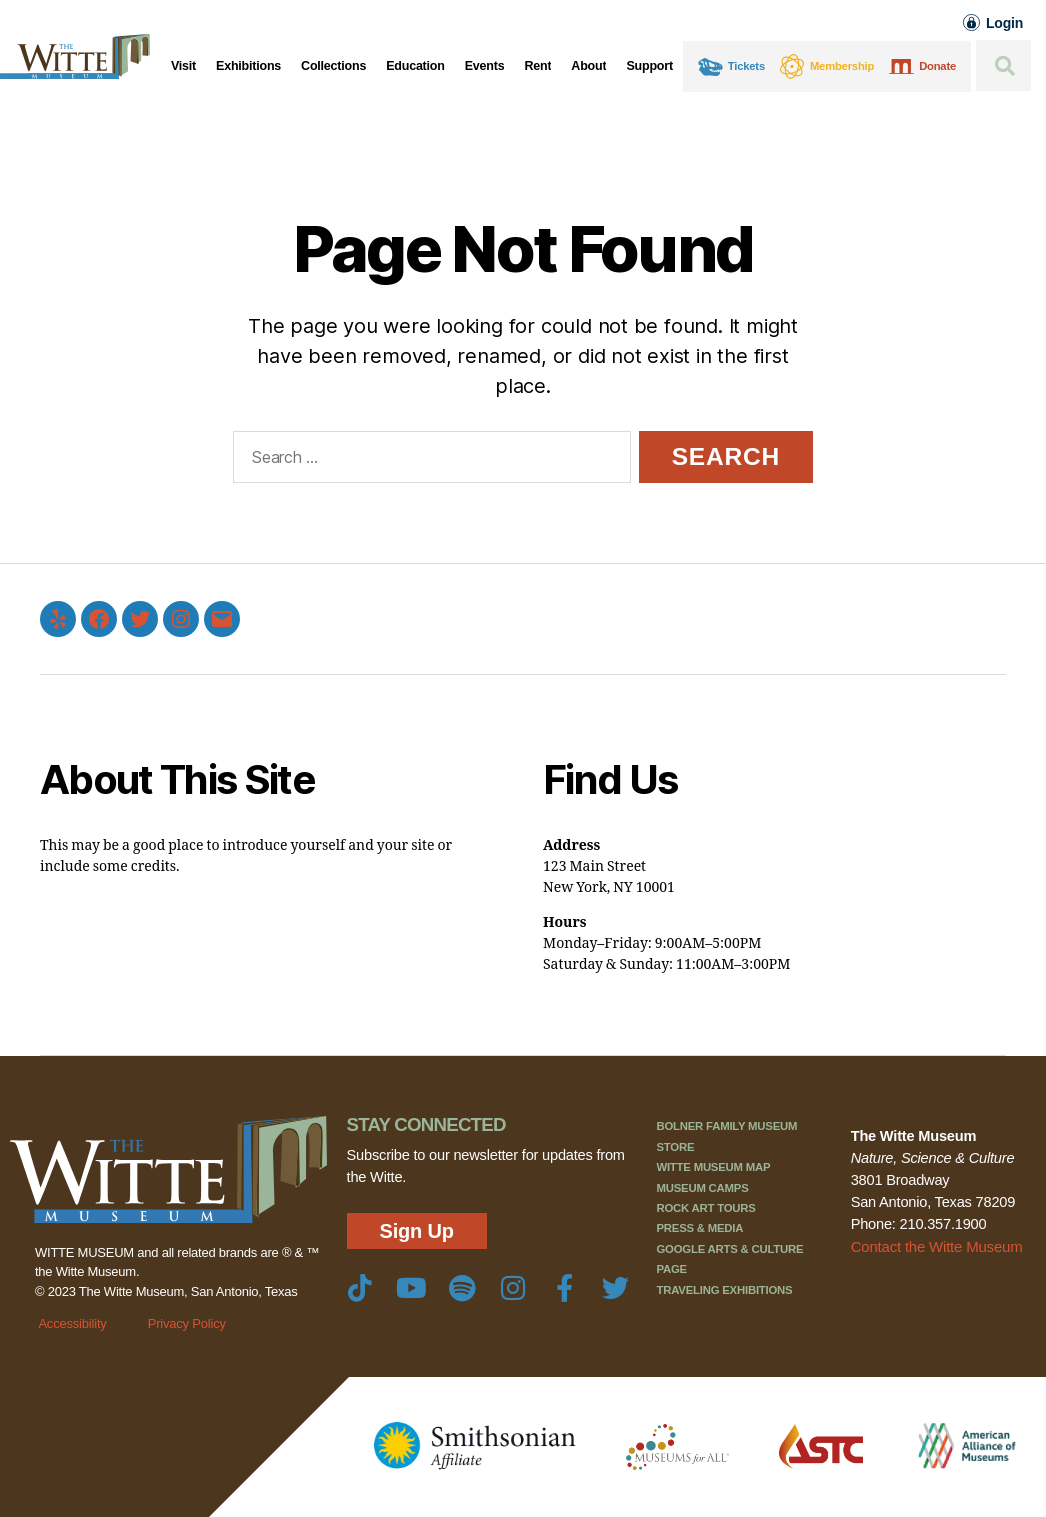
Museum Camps (702, 1188)
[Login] (971, 22)
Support (649, 66)
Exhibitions (248, 66)
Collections (333, 66)
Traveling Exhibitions (724, 1290)
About (588, 66)
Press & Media (699, 1228)
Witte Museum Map (713, 1167)
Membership (842, 66)
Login (1004, 23)
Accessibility (72, 1323)
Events (485, 66)
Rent (537, 66)
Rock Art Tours (705, 1208)
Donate (937, 66)
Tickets (746, 66)
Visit (183, 66)
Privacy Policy (187, 1323)
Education (415, 66)
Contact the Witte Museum (934, 1246)
